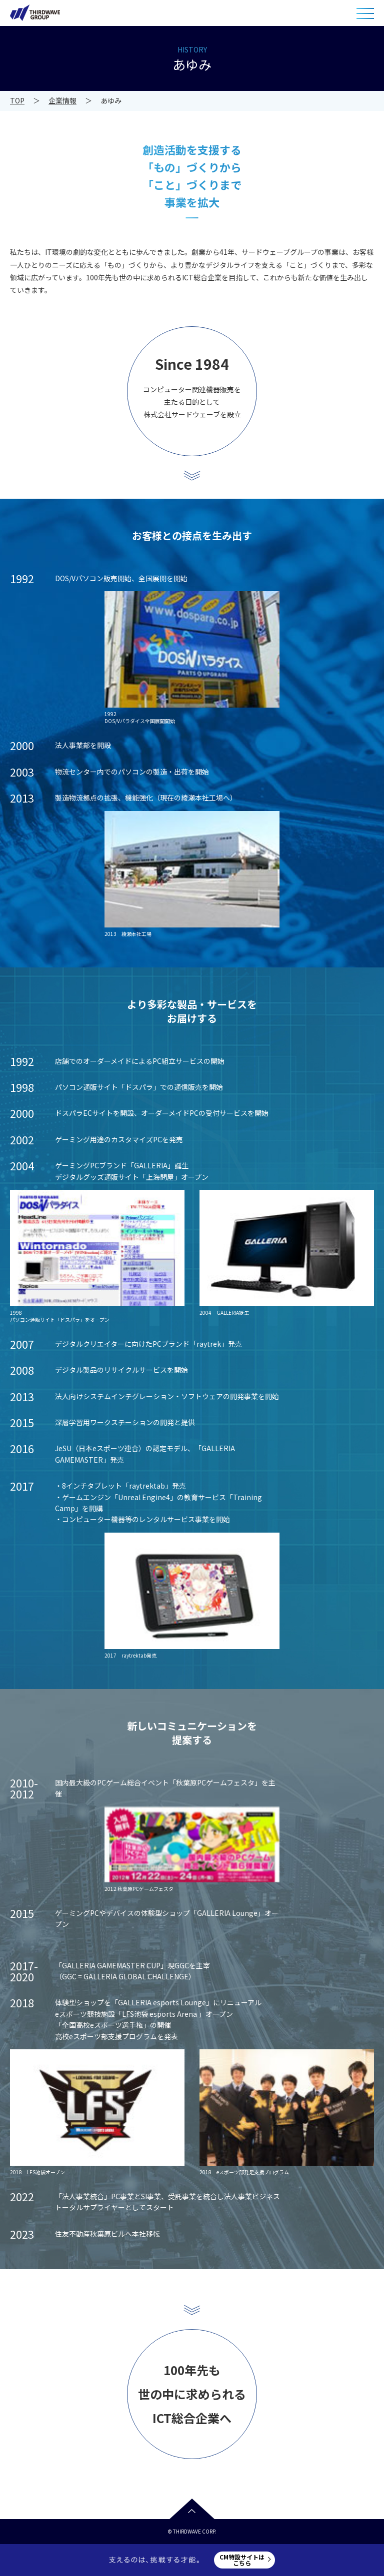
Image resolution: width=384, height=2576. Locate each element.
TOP (17, 100)
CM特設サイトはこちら (242, 2560)
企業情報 (62, 100)
